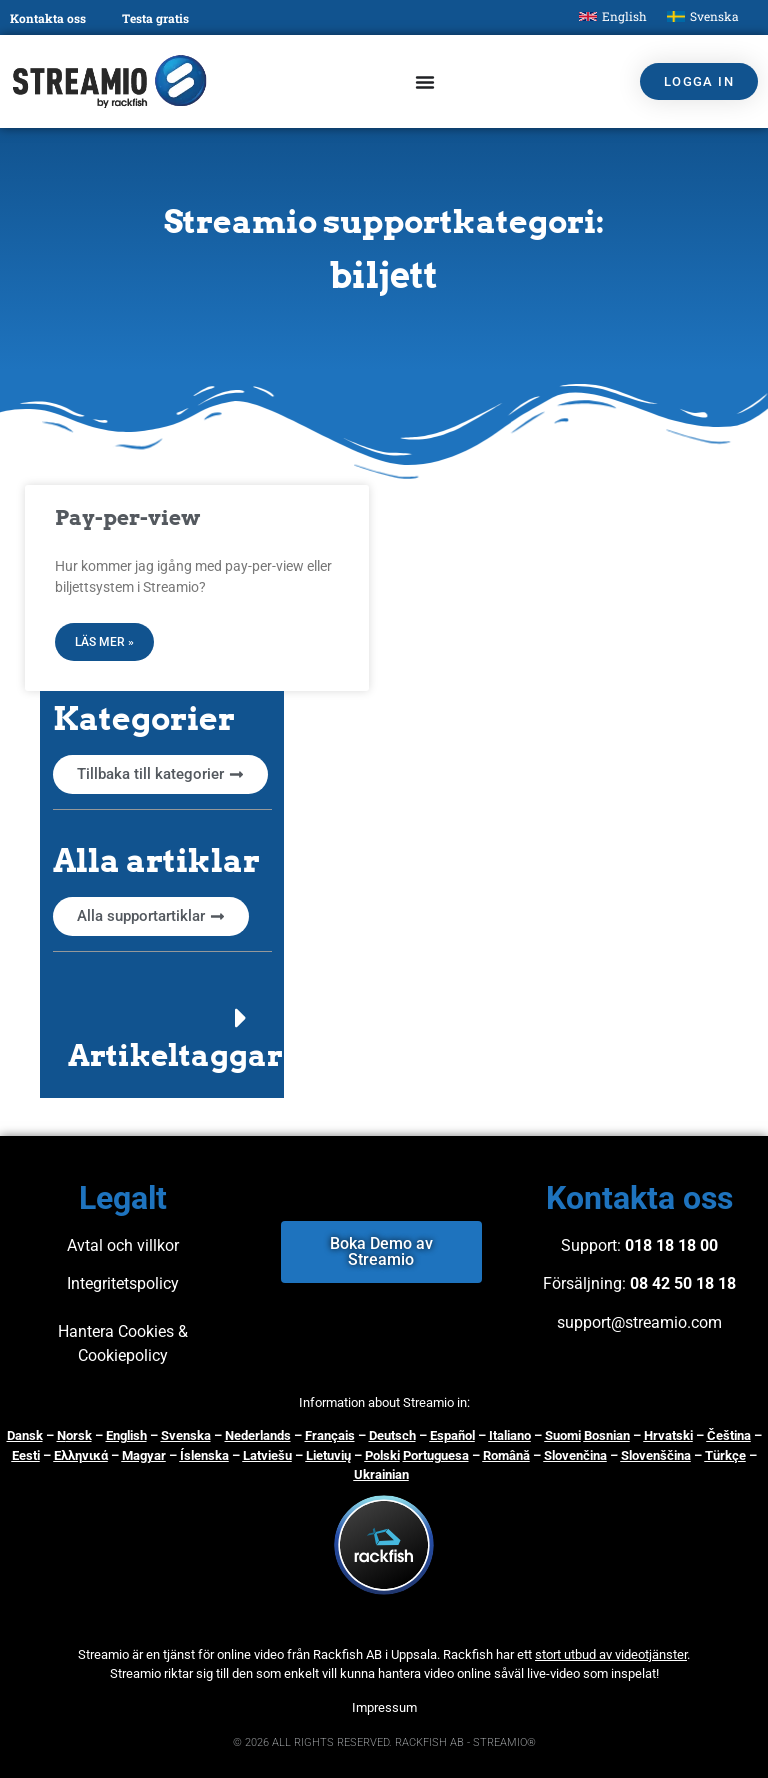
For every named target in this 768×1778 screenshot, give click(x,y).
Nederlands (258, 1435)
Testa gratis (155, 18)
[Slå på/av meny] (425, 82)
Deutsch (392, 1435)
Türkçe (725, 1455)
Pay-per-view (127, 517)
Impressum (384, 1707)
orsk (79, 1435)
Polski (382, 1455)
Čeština (729, 1435)
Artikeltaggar (175, 1055)
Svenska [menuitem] (714, 16)
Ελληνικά (81, 1455)
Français (330, 1435)
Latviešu (267, 1455)
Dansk (25, 1435)
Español (452, 1435)
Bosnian (607, 1435)
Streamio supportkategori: (384, 221)
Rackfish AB (347, 1654)
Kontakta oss (48, 18)
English (126, 1435)
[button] (162, 1036)
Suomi (563, 1435)
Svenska (186, 1435)
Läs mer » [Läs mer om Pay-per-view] (104, 642)
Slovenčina (575, 1455)
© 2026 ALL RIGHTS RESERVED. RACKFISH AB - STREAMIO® (384, 1742)
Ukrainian (381, 1474)
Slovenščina (656, 1455)
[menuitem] (613, 16)
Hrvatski (668, 1435)
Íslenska (204, 1455)
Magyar (144, 1455)
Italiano (510, 1435)
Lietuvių (328, 1455)
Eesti (26, 1455)
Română (506, 1455)
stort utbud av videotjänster (611, 1654)
